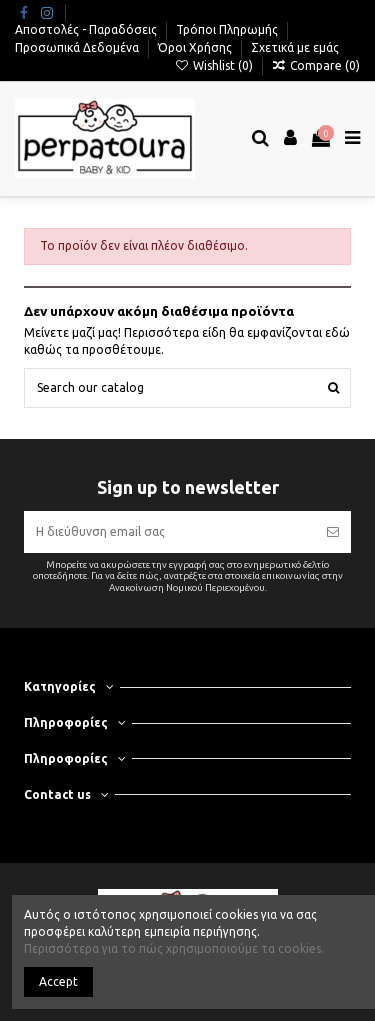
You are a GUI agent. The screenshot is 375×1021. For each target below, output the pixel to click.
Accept (58, 981)
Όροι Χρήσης (196, 47)
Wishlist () (214, 65)
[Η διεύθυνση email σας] (169, 532)
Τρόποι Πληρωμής (228, 29)
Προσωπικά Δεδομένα (78, 47)
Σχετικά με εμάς (295, 47)
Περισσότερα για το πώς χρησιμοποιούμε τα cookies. (174, 948)
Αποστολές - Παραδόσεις (87, 29)
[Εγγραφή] (333, 532)
